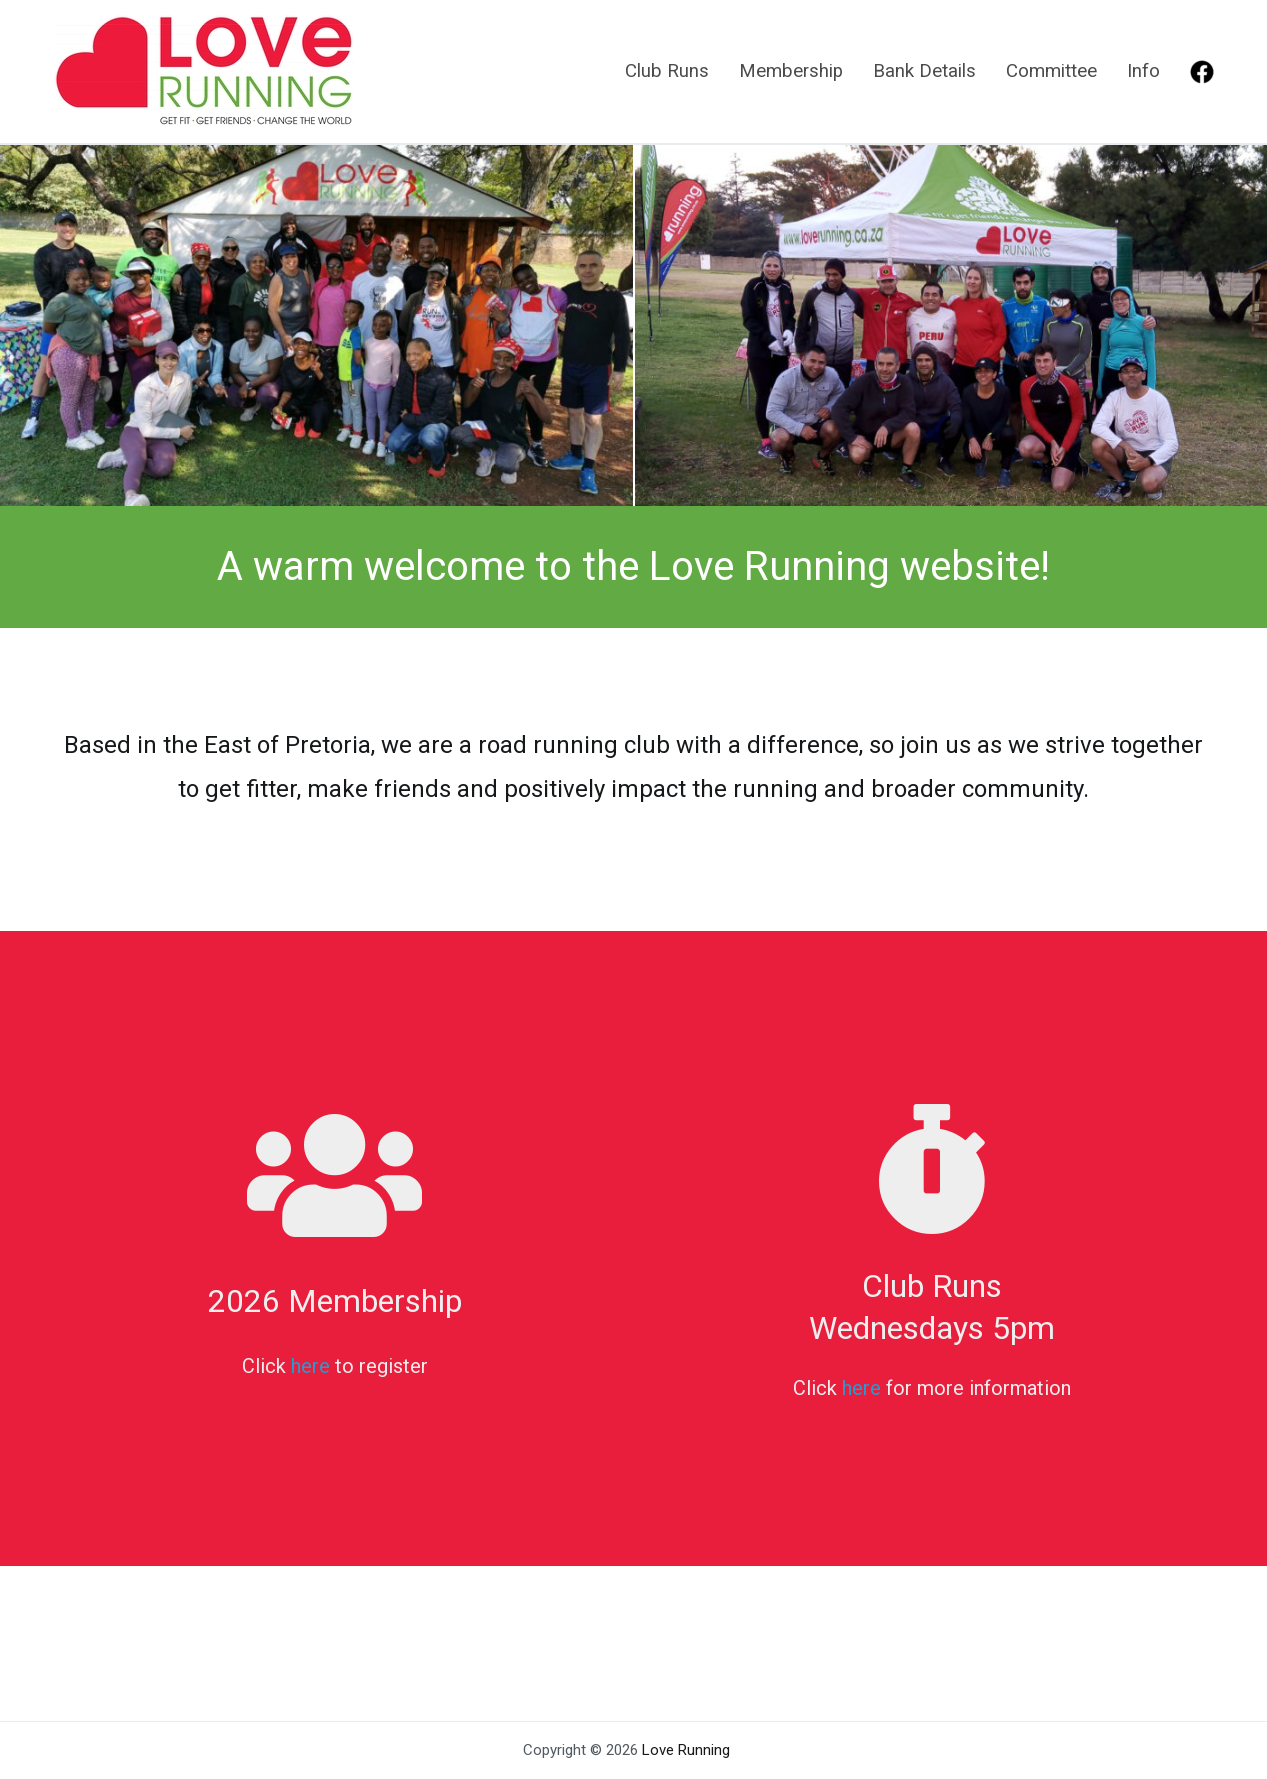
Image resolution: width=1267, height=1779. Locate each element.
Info (1143, 71)
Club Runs (667, 71)
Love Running (686, 1750)
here (310, 1366)
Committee (1051, 71)
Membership (791, 71)
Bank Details (924, 71)
